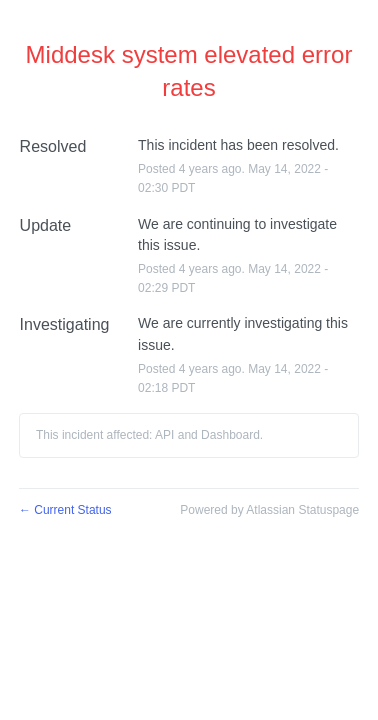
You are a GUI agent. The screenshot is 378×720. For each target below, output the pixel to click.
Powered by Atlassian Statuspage (269, 510)
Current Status (65, 510)
